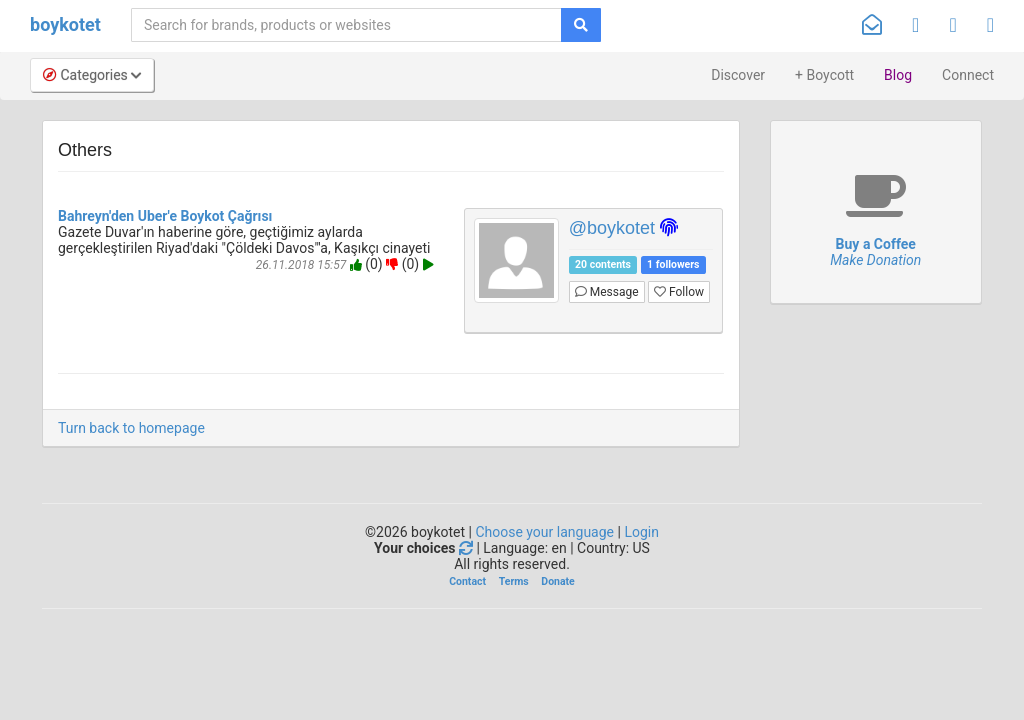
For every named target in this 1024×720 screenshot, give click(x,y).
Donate (557, 581)
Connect (968, 75)
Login (641, 532)
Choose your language (544, 532)
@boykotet (612, 228)
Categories (92, 75)
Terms (514, 581)
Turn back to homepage (131, 428)
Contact (467, 581)
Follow (679, 292)
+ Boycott (824, 75)
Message (607, 292)
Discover (738, 75)
